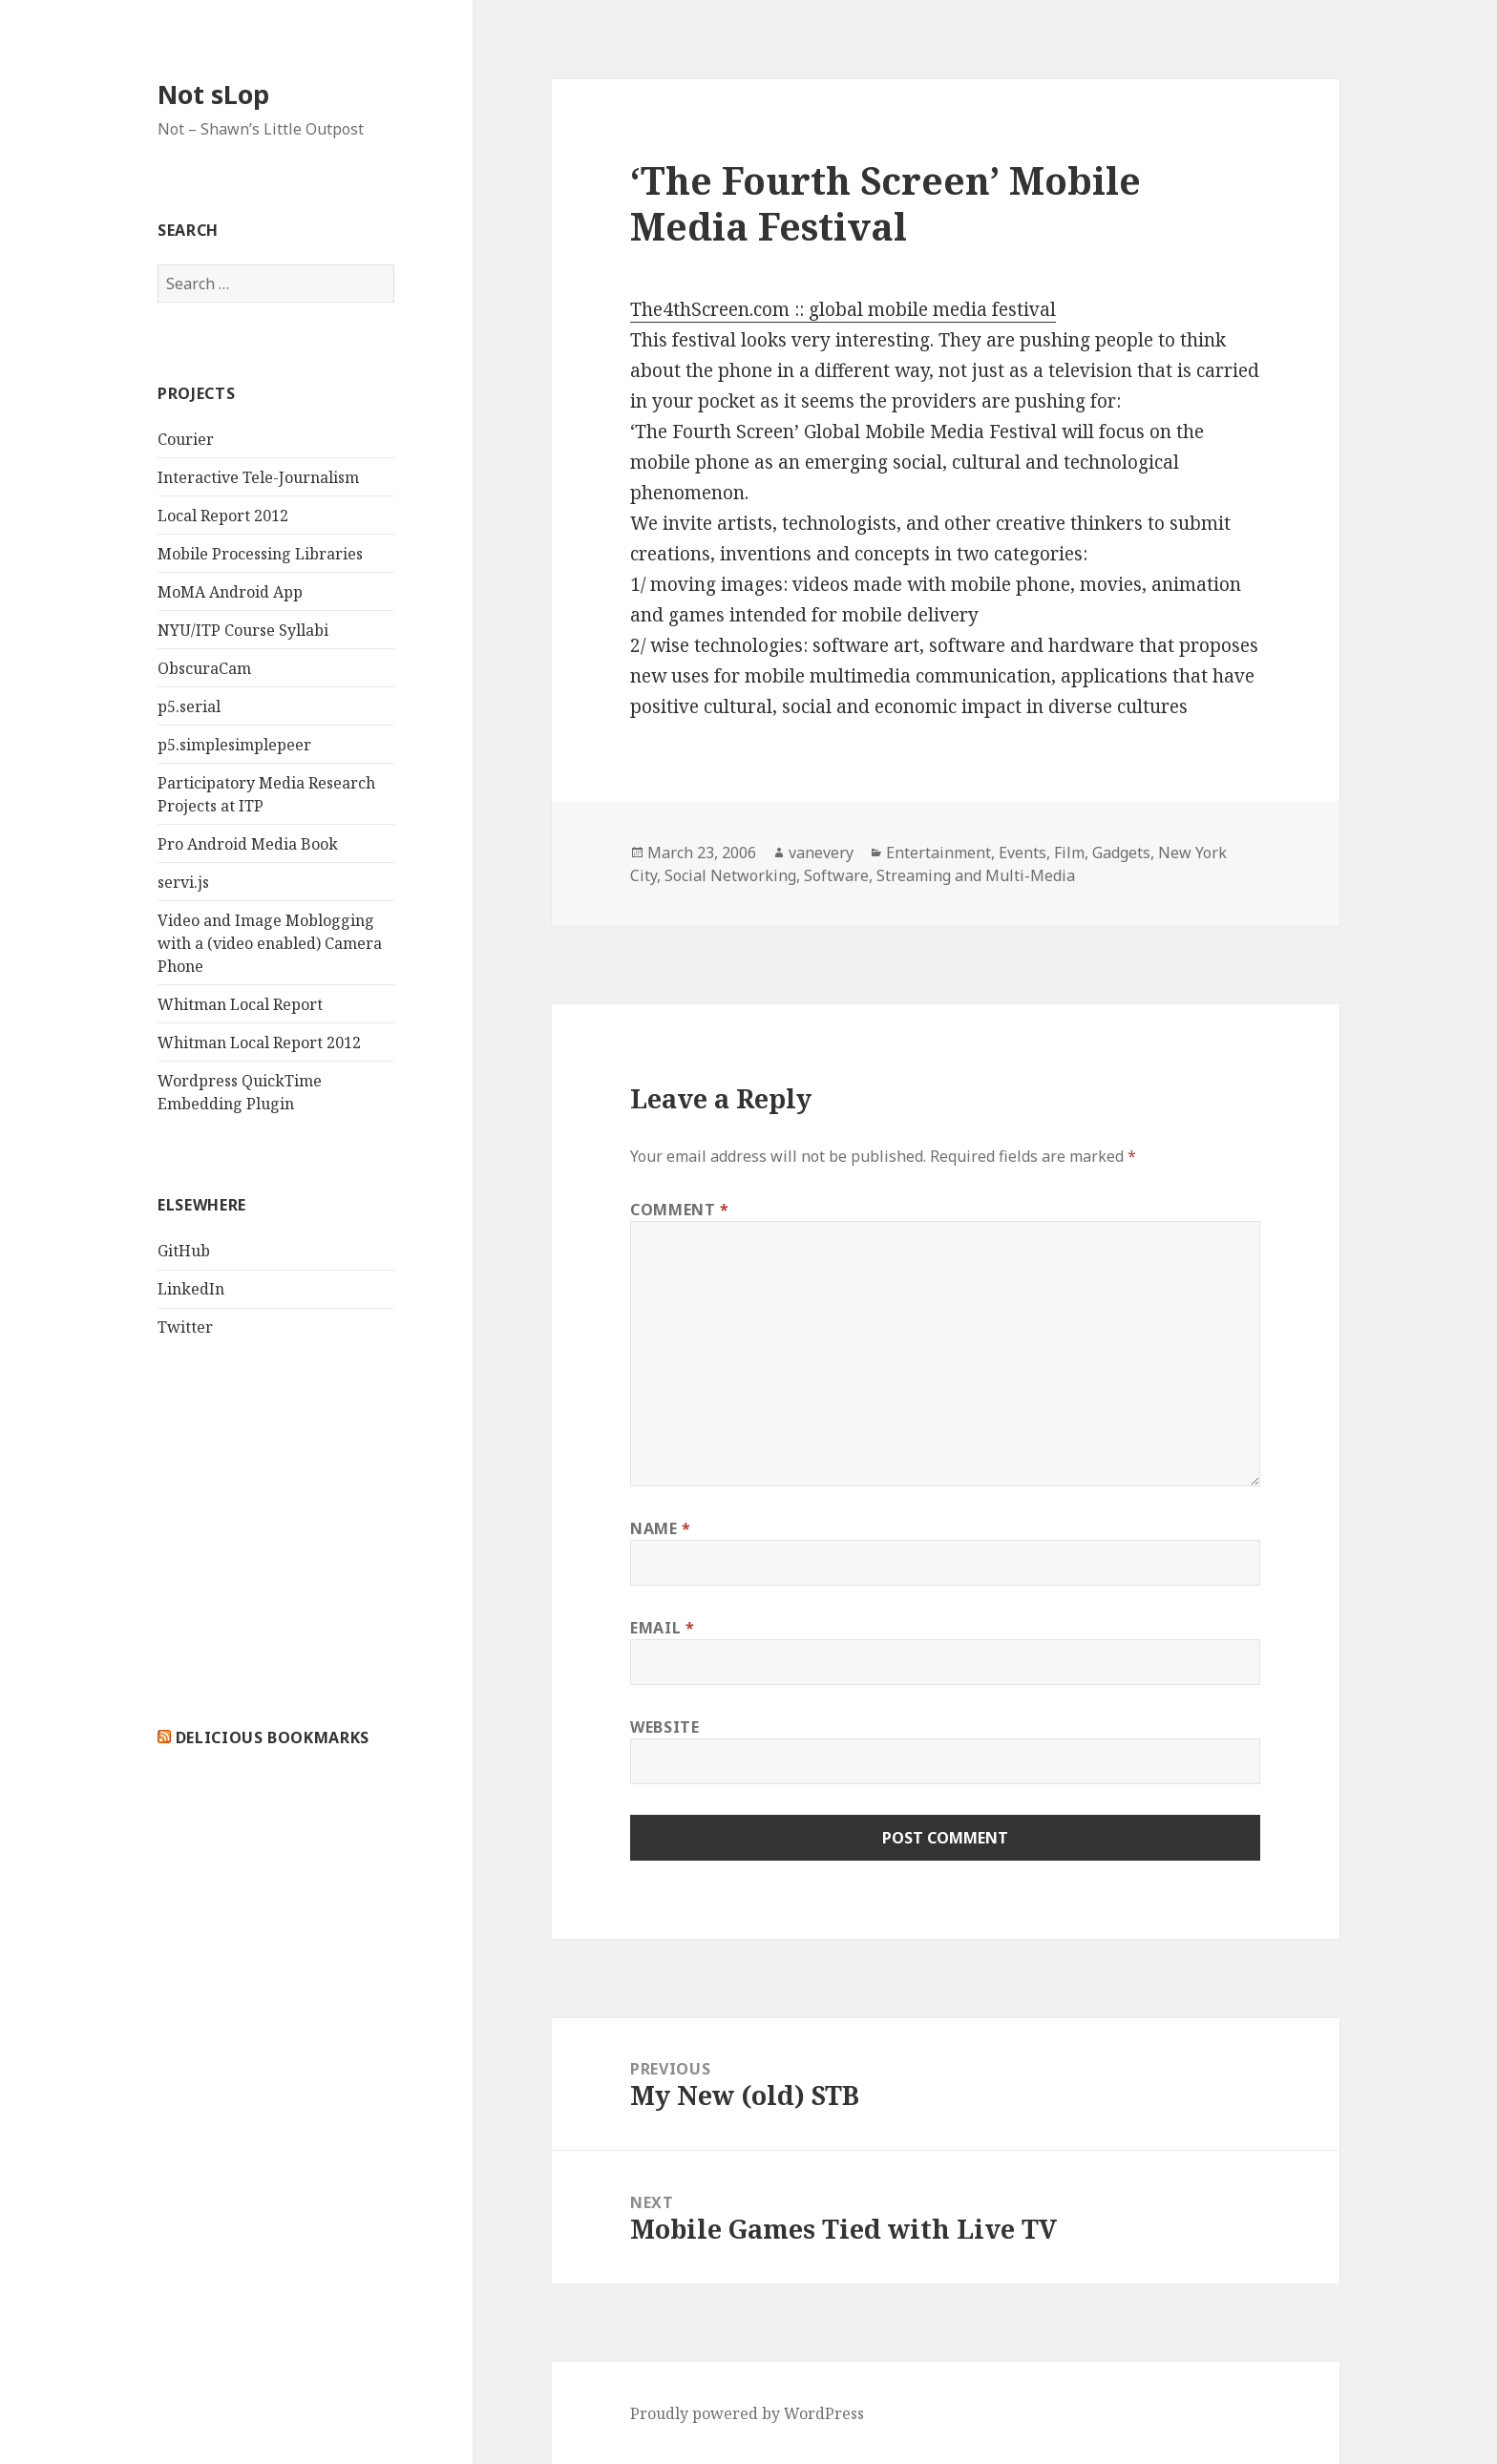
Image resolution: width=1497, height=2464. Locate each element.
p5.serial (189, 706)
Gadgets (1121, 852)
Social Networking (730, 875)
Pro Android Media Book (248, 843)
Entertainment (938, 852)
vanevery (821, 852)
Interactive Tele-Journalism (258, 477)
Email (662, 1627)
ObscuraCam (204, 668)
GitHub (184, 1250)
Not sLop (213, 94)
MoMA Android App (230, 591)
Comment (679, 1209)
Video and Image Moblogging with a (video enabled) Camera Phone (270, 943)
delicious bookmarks (272, 1737)
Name (660, 1528)
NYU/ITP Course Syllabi (243, 630)
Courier (186, 439)
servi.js (183, 882)
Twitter (185, 1326)
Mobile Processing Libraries (260, 553)
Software (836, 875)
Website (664, 1726)
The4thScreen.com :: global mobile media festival (843, 309)
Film (1069, 852)
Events (1022, 852)
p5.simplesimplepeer (234, 744)
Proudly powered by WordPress (747, 2413)
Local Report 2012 (223, 515)
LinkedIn (191, 1288)
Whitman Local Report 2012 (259, 1042)
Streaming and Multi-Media (975, 875)
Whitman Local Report (240, 1004)
